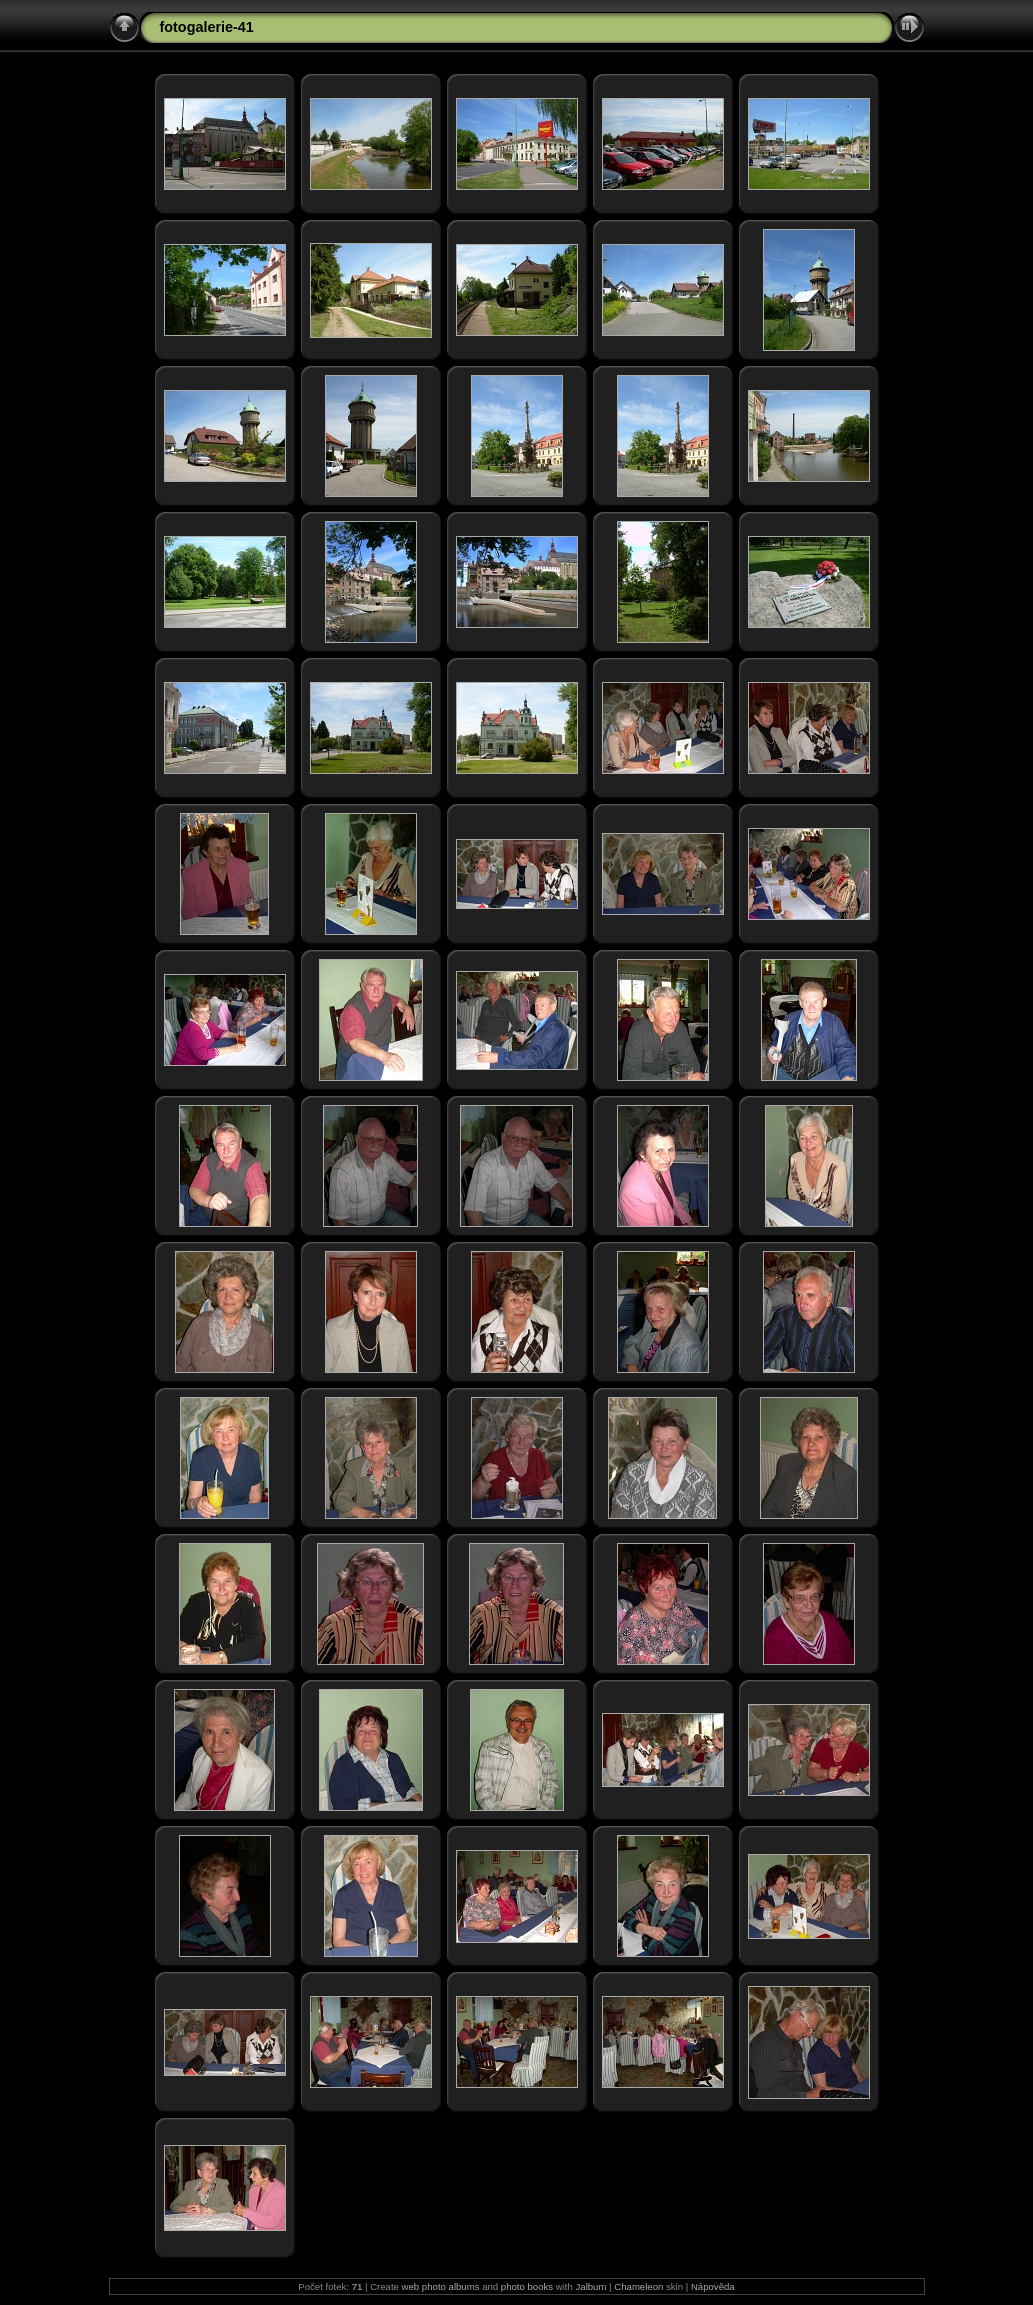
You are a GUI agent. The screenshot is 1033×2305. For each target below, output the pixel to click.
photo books (527, 2286)
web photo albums (441, 2286)
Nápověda (713, 2286)
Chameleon (638, 2286)
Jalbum (591, 2286)
